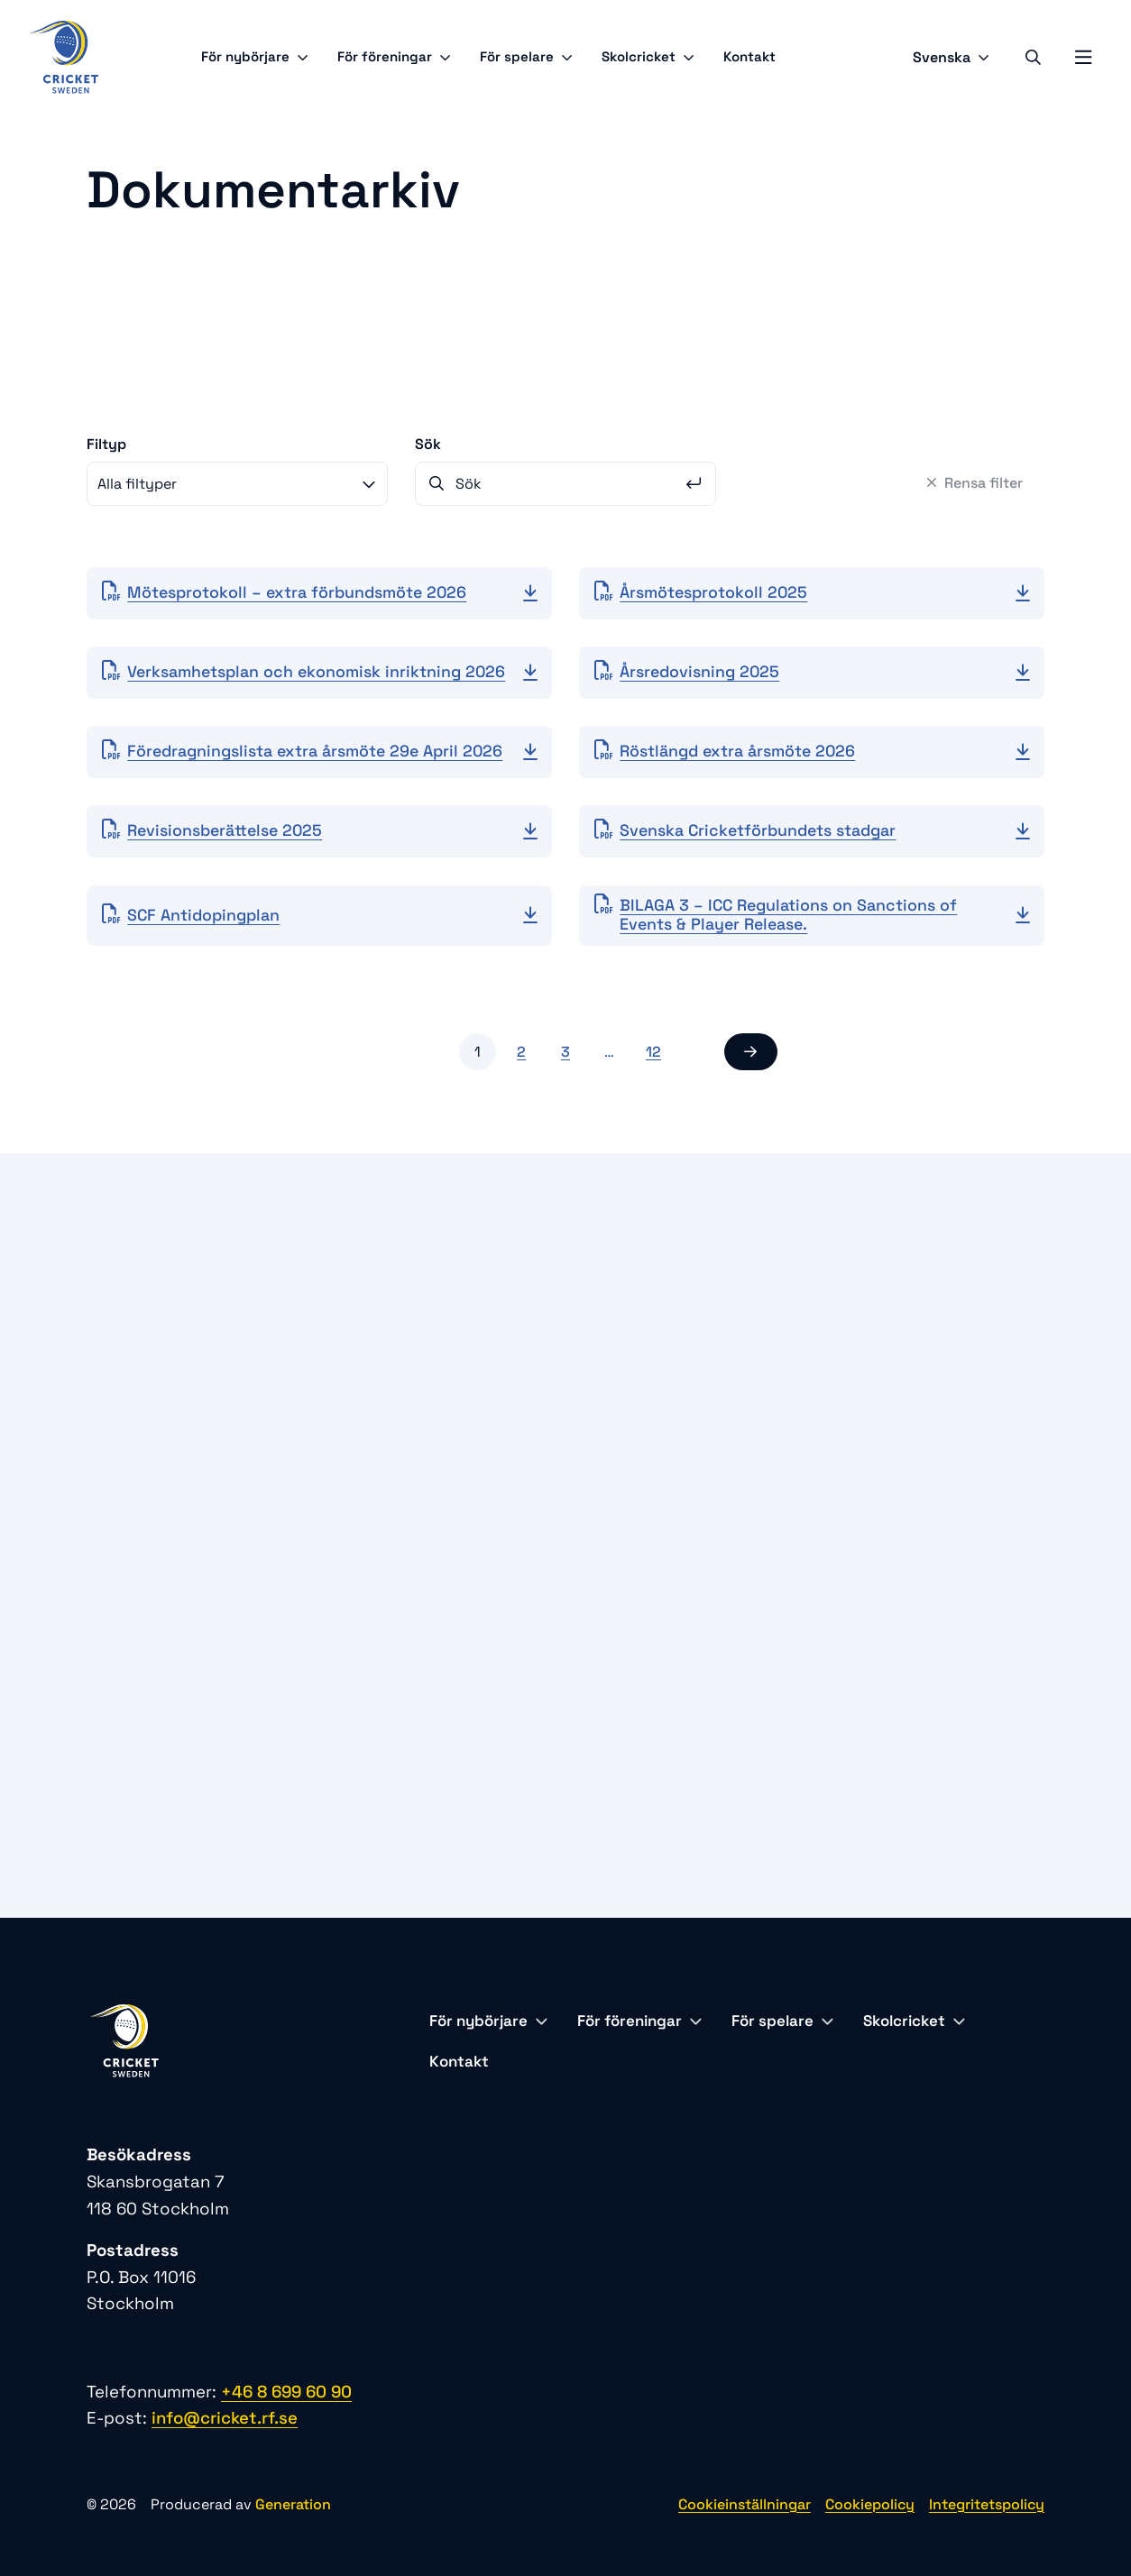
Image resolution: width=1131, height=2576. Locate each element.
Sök (428, 444)
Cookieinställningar (744, 2504)
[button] (750, 1051)
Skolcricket (648, 56)
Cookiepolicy (870, 2504)
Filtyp (106, 444)
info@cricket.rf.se (225, 2417)
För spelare (526, 56)
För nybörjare (254, 56)
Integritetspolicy (986, 2504)
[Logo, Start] (62, 57)
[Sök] (1033, 57)
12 (653, 1051)
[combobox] (237, 484)
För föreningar (394, 56)
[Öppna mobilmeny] (1083, 57)
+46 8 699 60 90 (286, 2391)
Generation (293, 2504)
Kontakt (749, 56)
